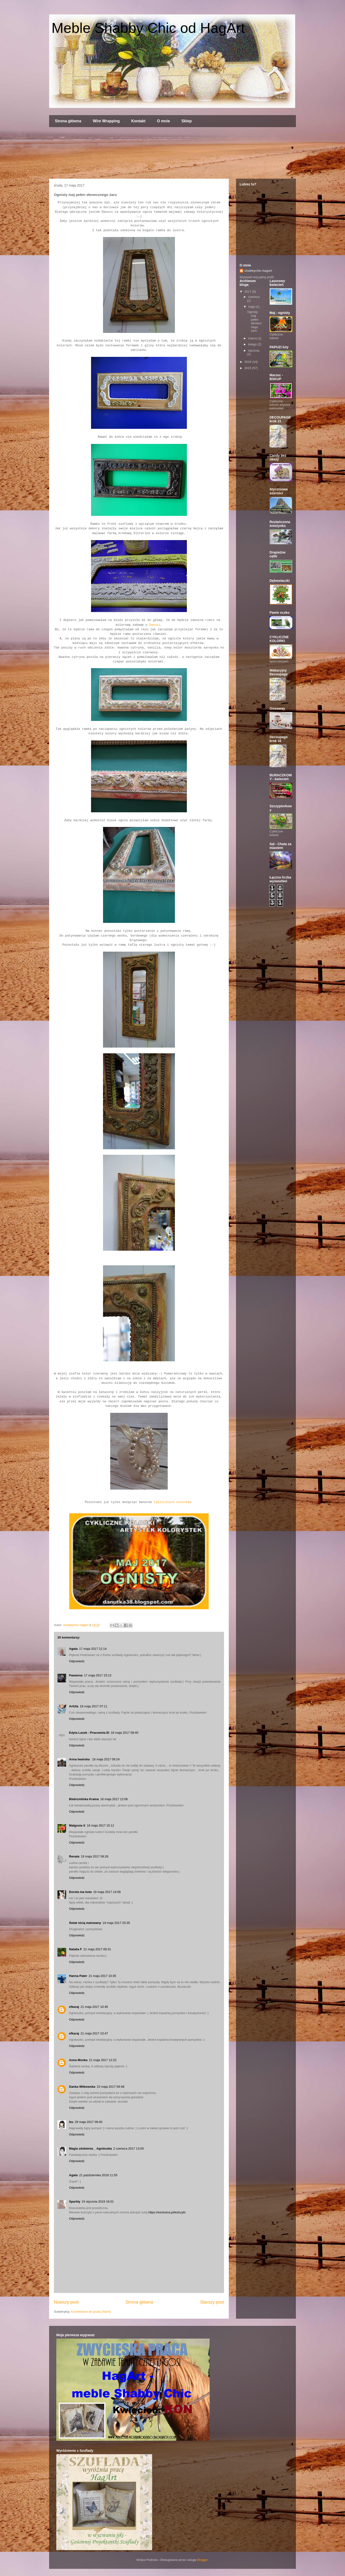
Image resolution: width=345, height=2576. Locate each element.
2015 (248, 368)
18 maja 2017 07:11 (93, 1706)
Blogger (202, 2560)
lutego (253, 344)
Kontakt (138, 121)
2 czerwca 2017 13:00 (128, 2148)
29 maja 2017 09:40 (88, 2122)
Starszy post (212, 2302)
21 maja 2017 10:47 (94, 2033)
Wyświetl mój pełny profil (257, 277)
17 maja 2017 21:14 (93, 1649)
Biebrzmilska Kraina (84, 1799)
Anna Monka (78, 2060)
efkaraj (74, 2007)
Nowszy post (66, 2302)
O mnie (163, 121)
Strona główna (68, 121)
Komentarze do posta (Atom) (91, 2311)
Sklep (186, 121)
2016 (248, 362)
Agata (73, 1649)
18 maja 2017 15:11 (100, 1825)
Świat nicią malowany (85, 1923)
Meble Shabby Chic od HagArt (148, 28)
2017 (248, 291)
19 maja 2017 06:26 (94, 1856)
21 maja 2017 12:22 (102, 2060)
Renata (74, 1856)
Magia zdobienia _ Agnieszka (90, 2148)
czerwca (254, 297)
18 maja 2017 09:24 (106, 1759)
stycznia (253, 350)
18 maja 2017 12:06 (114, 1799)
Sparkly (74, 2201)
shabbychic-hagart (258, 270)
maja (252, 306)
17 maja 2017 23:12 (97, 1675)
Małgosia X (77, 1825)
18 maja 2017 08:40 (124, 1732)
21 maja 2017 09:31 (97, 1949)
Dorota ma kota (80, 1892)
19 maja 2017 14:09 (107, 1892)
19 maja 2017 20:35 (116, 1923)
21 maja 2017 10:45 (94, 2007)
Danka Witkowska (82, 2086)
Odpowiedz (77, 1661)
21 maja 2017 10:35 (102, 1976)
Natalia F (75, 1949)
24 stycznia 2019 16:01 (98, 2201)
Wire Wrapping (106, 121)
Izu (71, 2122)
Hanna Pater (78, 1976)
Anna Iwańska (80, 1759)
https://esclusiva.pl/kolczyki (166, 2212)
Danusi (155, 625)
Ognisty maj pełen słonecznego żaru (254, 321)
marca (253, 338)
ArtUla (73, 1706)
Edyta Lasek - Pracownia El (89, 1732)
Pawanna (75, 1675)
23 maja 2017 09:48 (110, 2086)
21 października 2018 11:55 (98, 2175)
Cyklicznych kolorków (173, 1502)
